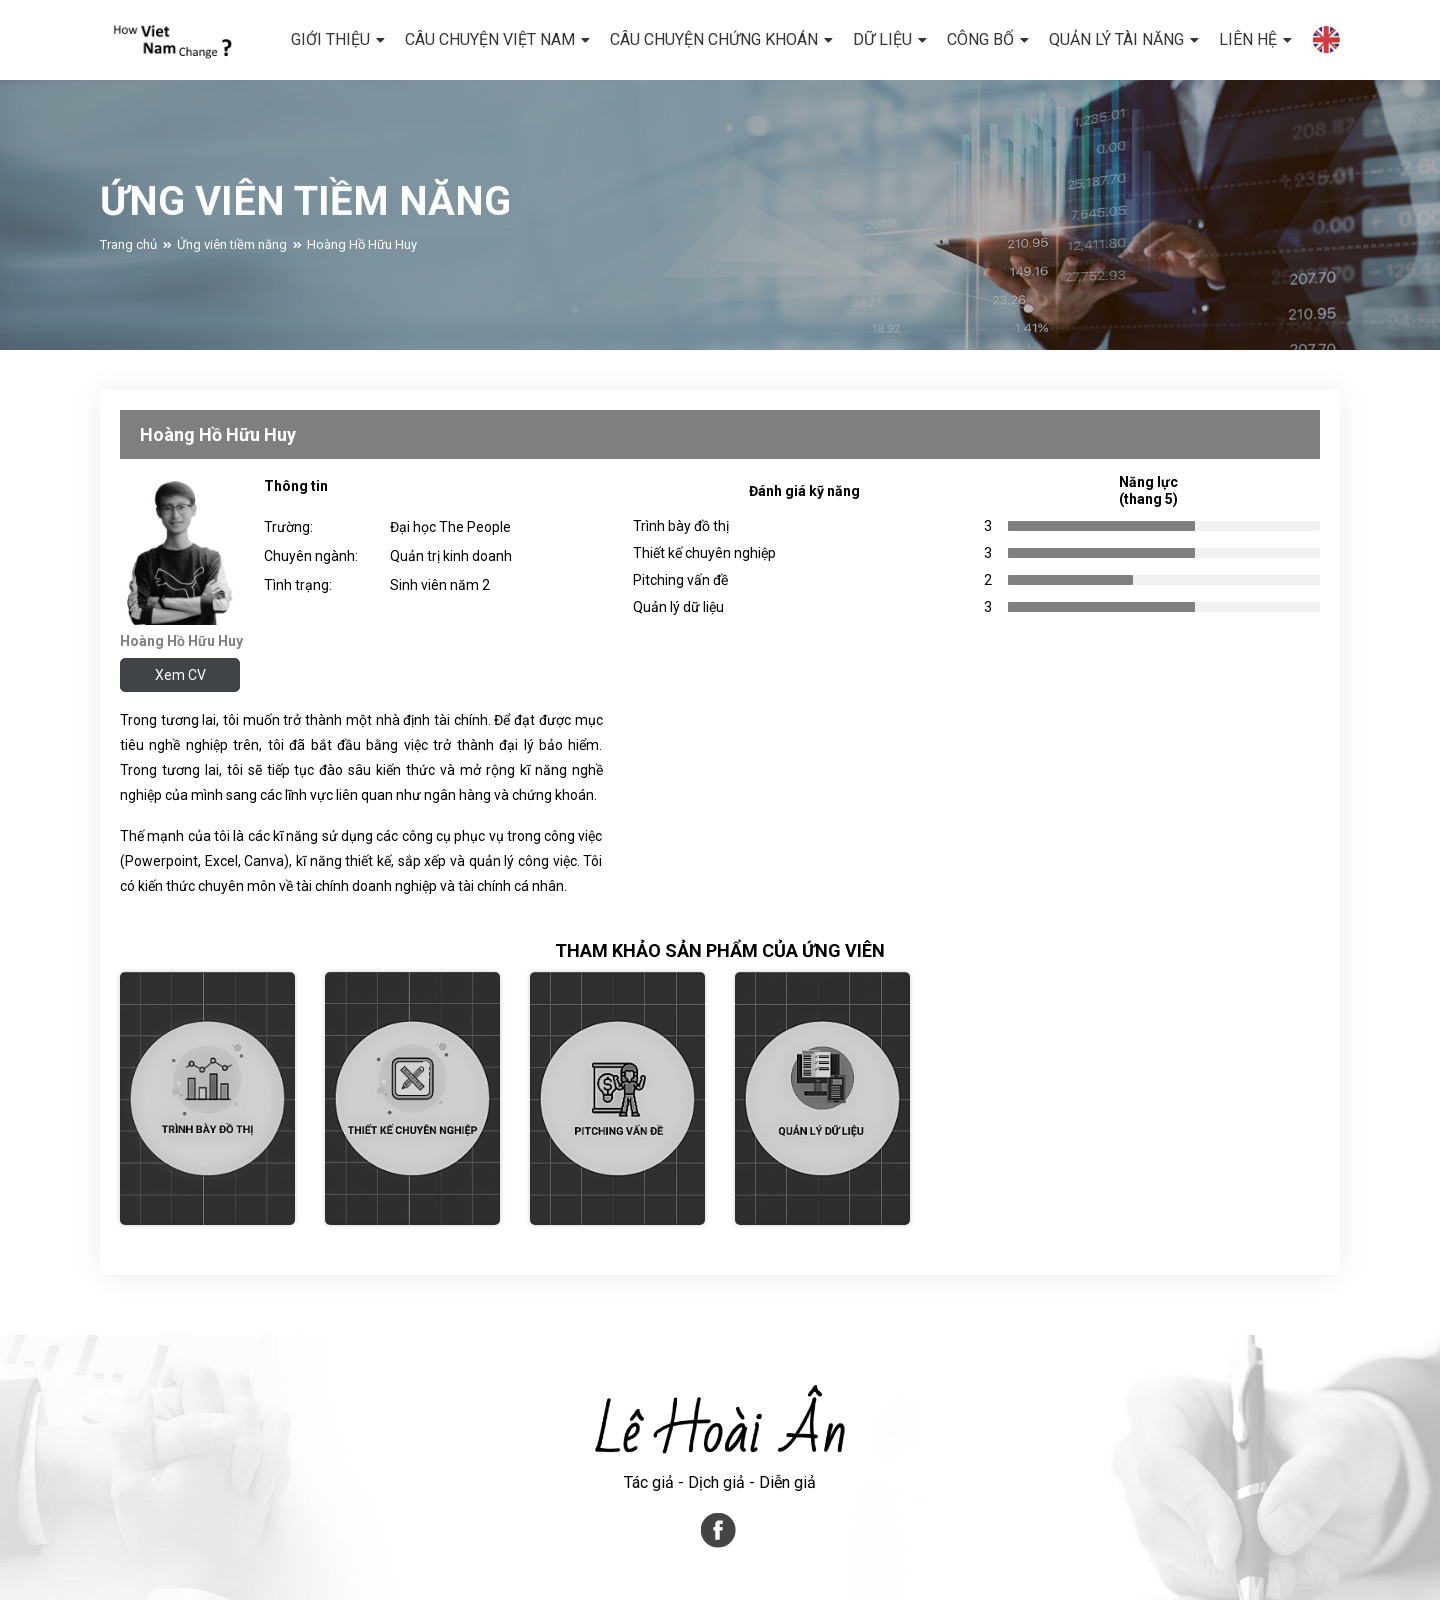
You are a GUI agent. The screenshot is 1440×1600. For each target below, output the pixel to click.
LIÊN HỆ (1248, 39)
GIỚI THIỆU (330, 39)
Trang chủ (128, 253)
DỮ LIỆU (882, 39)
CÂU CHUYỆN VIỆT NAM (490, 39)
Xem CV (180, 675)
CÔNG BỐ (980, 39)
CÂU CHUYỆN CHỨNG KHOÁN (714, 39)
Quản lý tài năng (1116, 39)
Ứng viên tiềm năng (232, 253)
